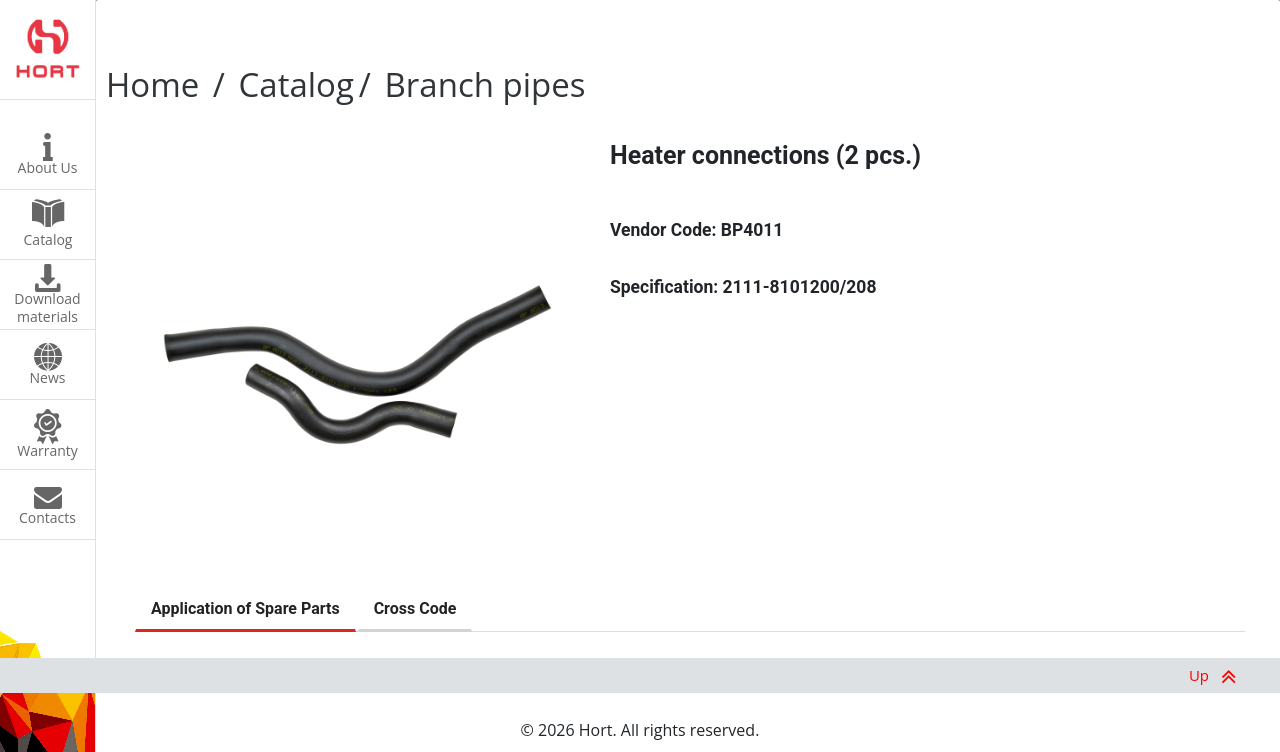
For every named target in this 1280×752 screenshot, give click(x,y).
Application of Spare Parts (245, 608)
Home (152, 84)
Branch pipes (485, 84)
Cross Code (415, 608)
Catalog (296, 84)
